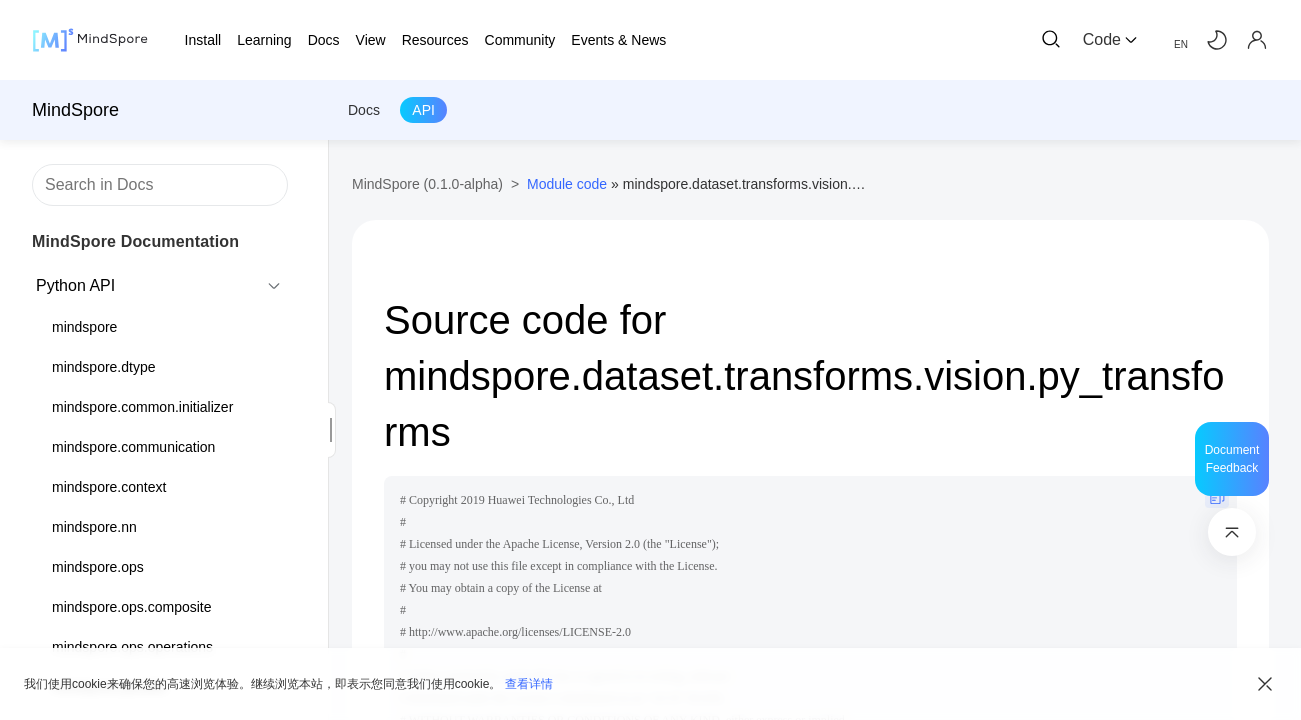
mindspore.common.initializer (142, 407)
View (371, 40)
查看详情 (529, 684)
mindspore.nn (94, 527)
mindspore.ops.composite (132, 607)
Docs (364, 110)
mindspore (84, 327)
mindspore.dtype (104, 367)
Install (203, 40)
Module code (567, 184)
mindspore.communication (133, 447)
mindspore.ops (98, 567)
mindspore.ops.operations (132, 647)
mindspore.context (109, 487)
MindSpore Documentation (135, 241)
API (423, 110)
